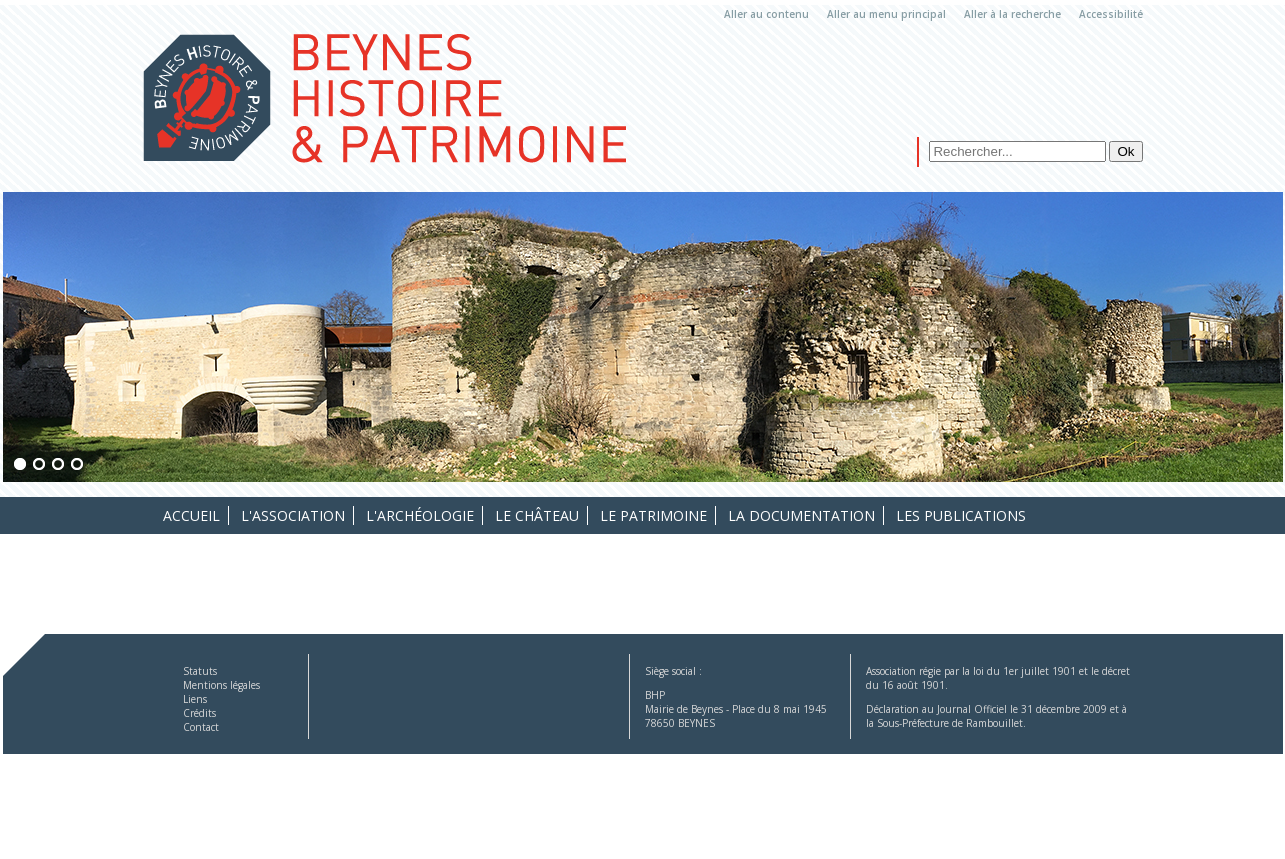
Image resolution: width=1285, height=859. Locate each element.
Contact (201, 727)
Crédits (199, 713)
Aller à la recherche (1012, 14)
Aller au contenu (766, 14)
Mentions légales (221, 685)
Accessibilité (1111, 14)
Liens (195, 699)
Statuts (200, 671)
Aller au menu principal (886, 14)
